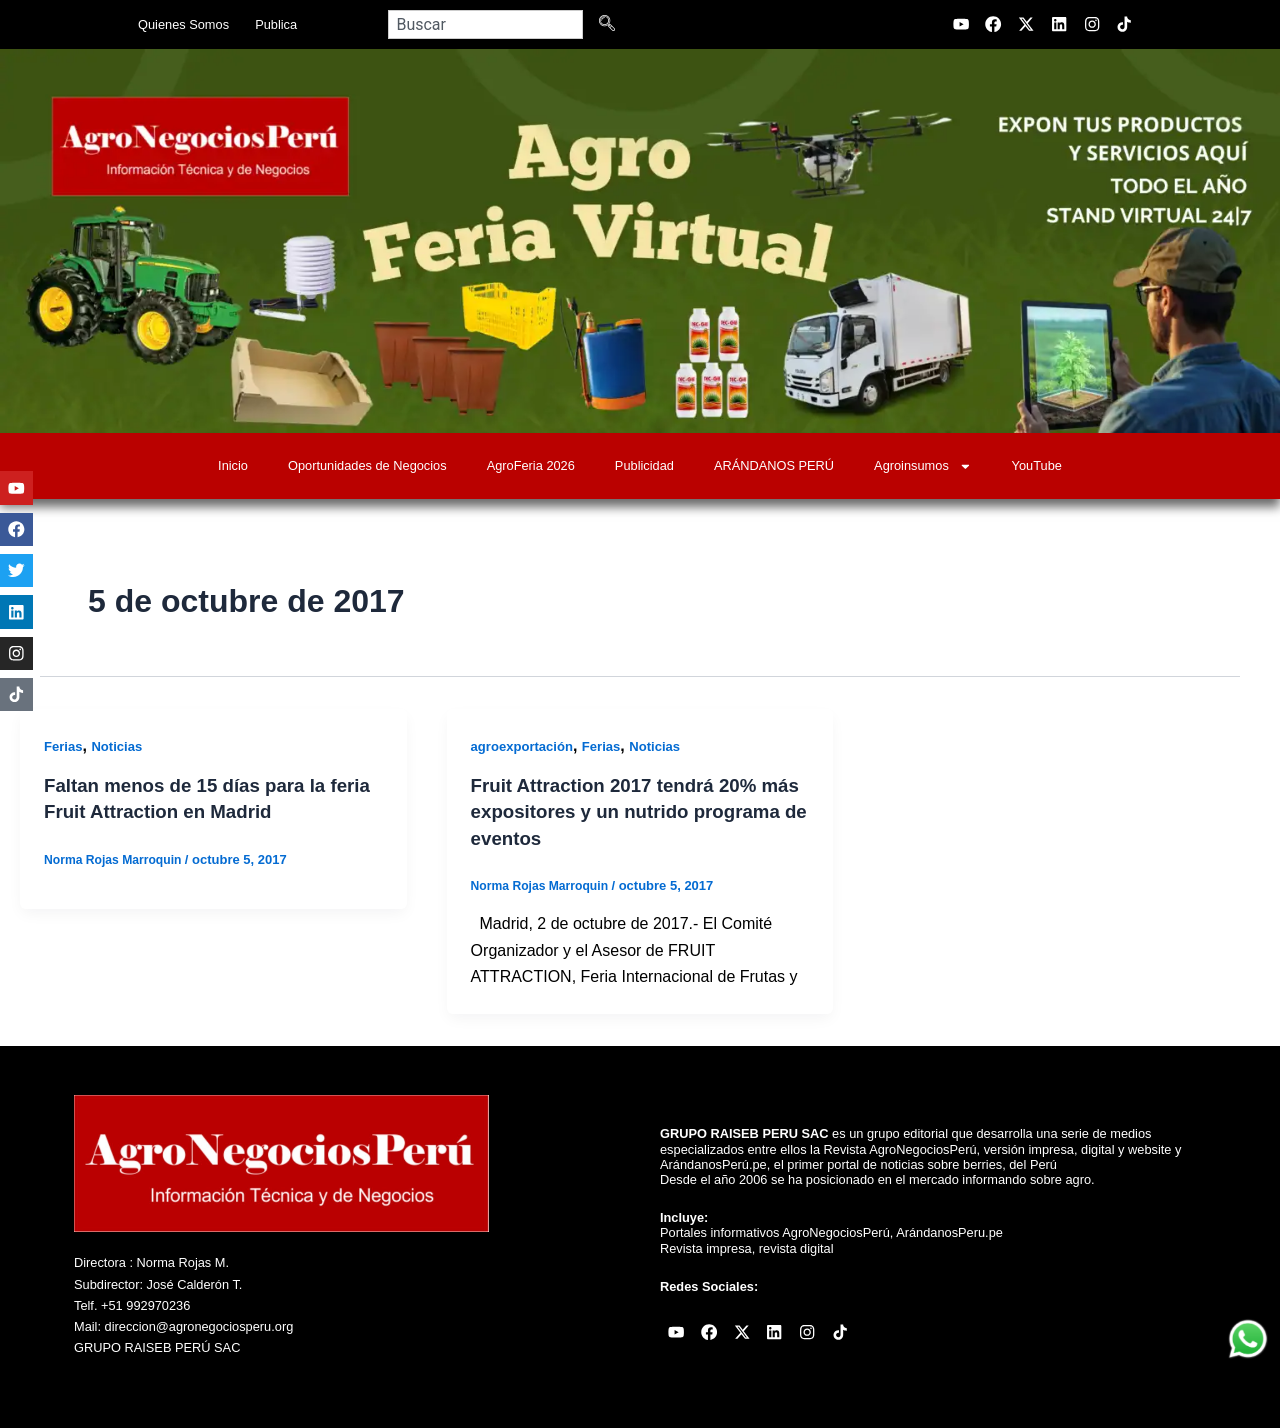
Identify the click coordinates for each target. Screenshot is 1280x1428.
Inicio (233, 465)
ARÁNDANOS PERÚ (774, 465)
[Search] (611, 24)
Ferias (64, 746)
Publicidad (644, 465)
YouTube (1037, 465)
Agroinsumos (922, 466)
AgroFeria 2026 (531, 465)
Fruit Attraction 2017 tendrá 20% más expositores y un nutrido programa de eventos (624, 811)
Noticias (121, 746)
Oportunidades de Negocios (367, 465)
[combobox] (486, 24)
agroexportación (526, 746)
